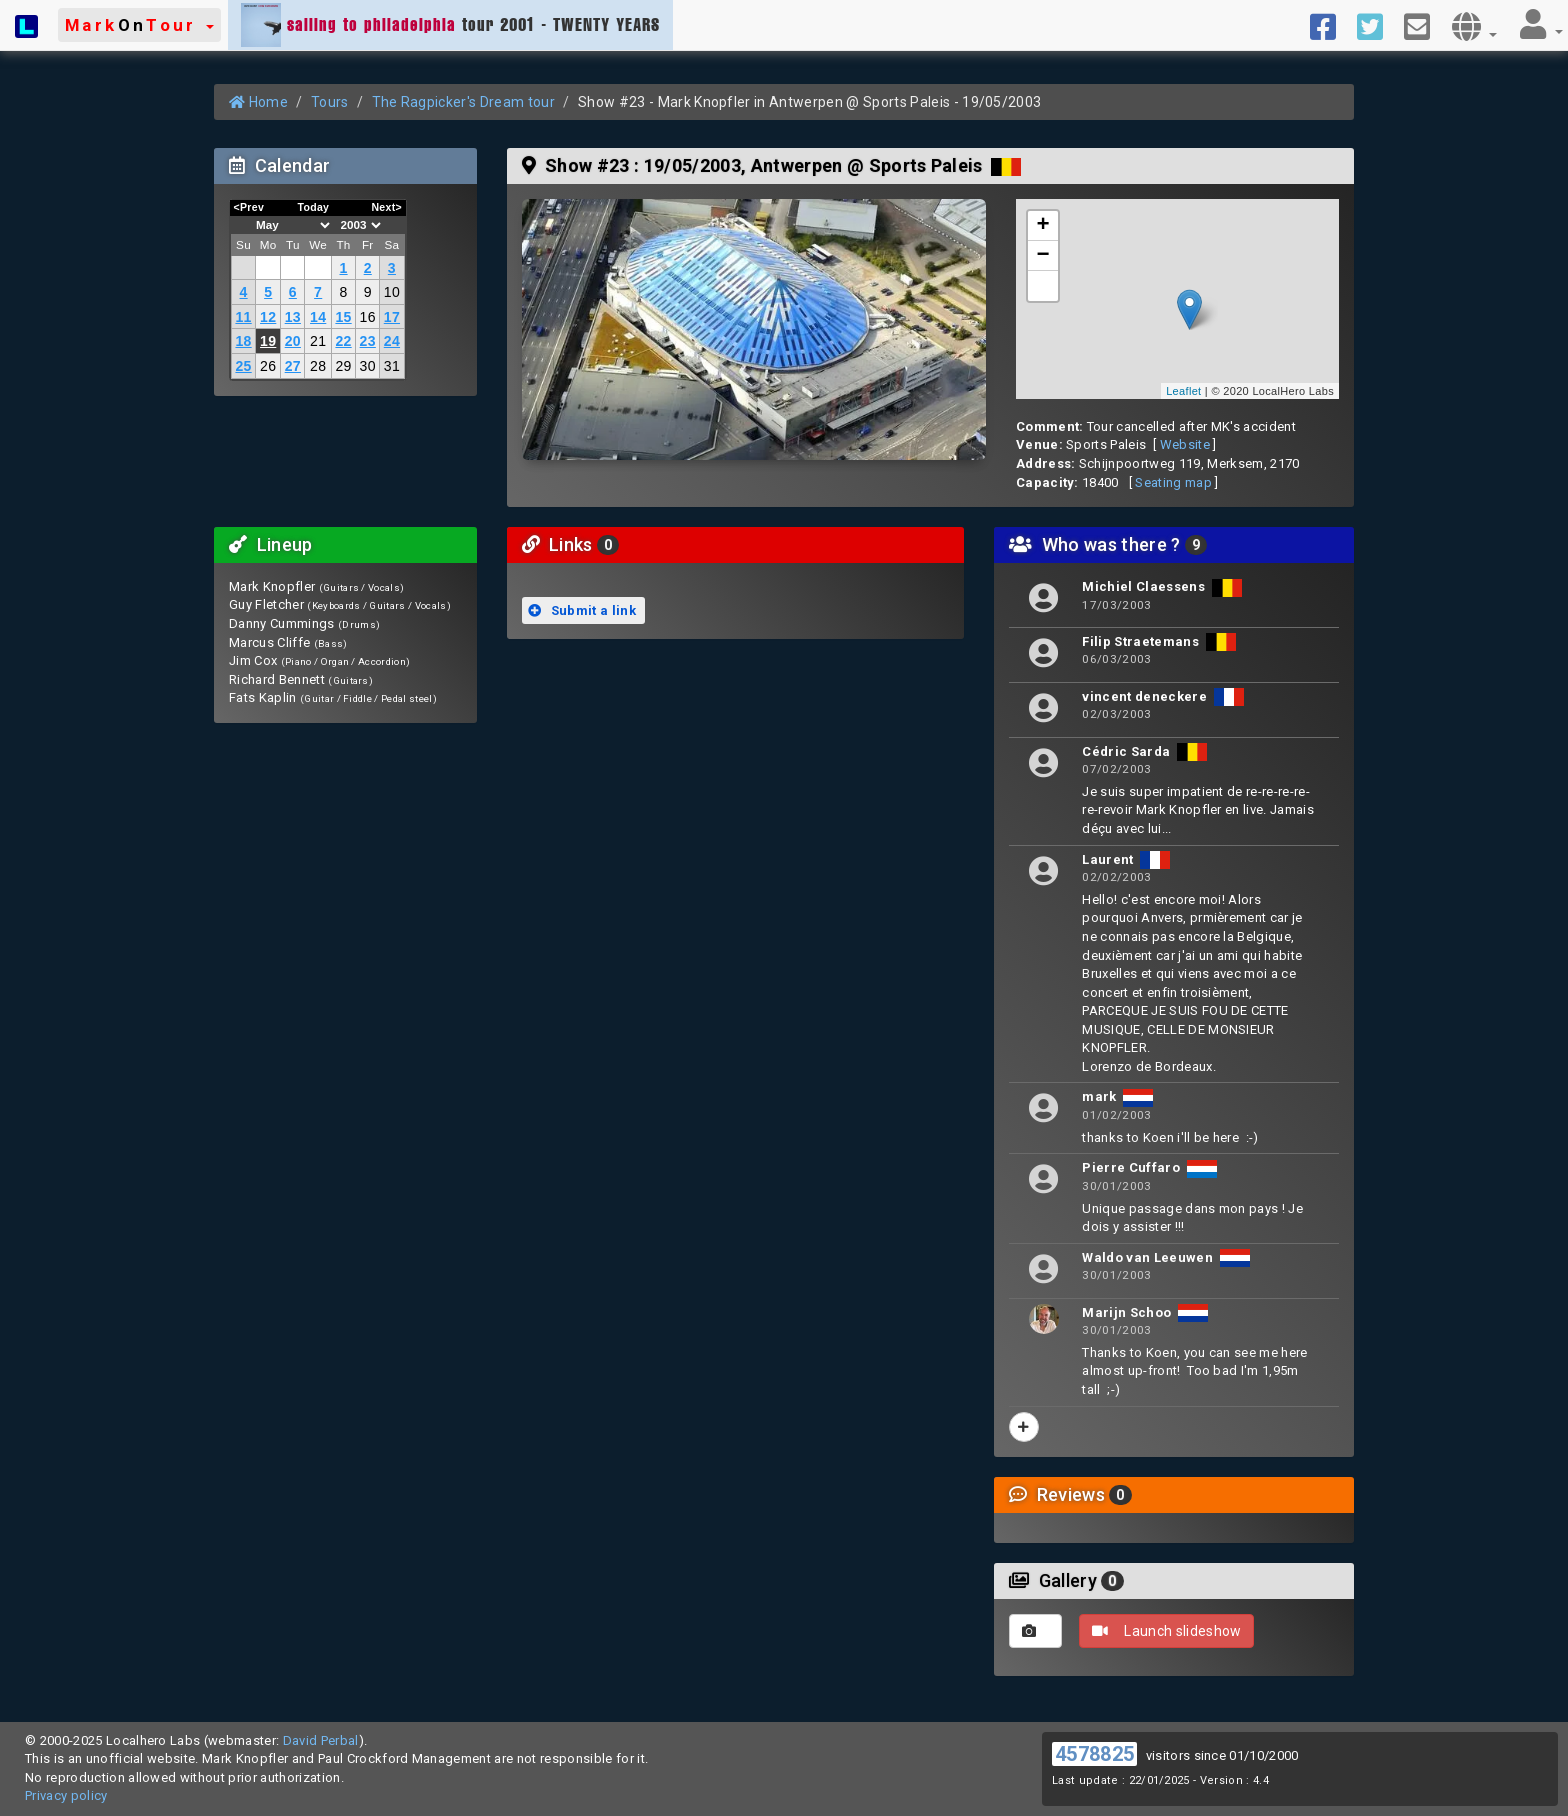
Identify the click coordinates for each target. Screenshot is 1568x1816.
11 (243, 317)
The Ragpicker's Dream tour (463, 102)
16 (368, 317)
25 (243, 366)
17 (392, 317)
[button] (139, 25)
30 (368, 366)
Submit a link (582, 610)
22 (343, 341)
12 (268, 317)
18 (243, 341)
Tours (330, 102)
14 (318, 317)
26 (268, 366)
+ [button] (1044, 226)
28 (318, 366)
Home (258, 102)
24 (392, 341)
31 (392, 366)
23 (368, 341)
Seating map (1173, 482)
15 (343, 317)
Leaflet (1183, 391)
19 (268, 341)
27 (293, 366)
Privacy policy (66, 1795)
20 (293, 341)
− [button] (1044, 256)
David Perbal (321, 1740)
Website (1185, 444)
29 (343, 366)
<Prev (249, 207)
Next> (386, 207)
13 (293, 317)
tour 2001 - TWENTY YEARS (450, 25)
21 (318, 341)
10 (392, 292)
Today (313, 207)
